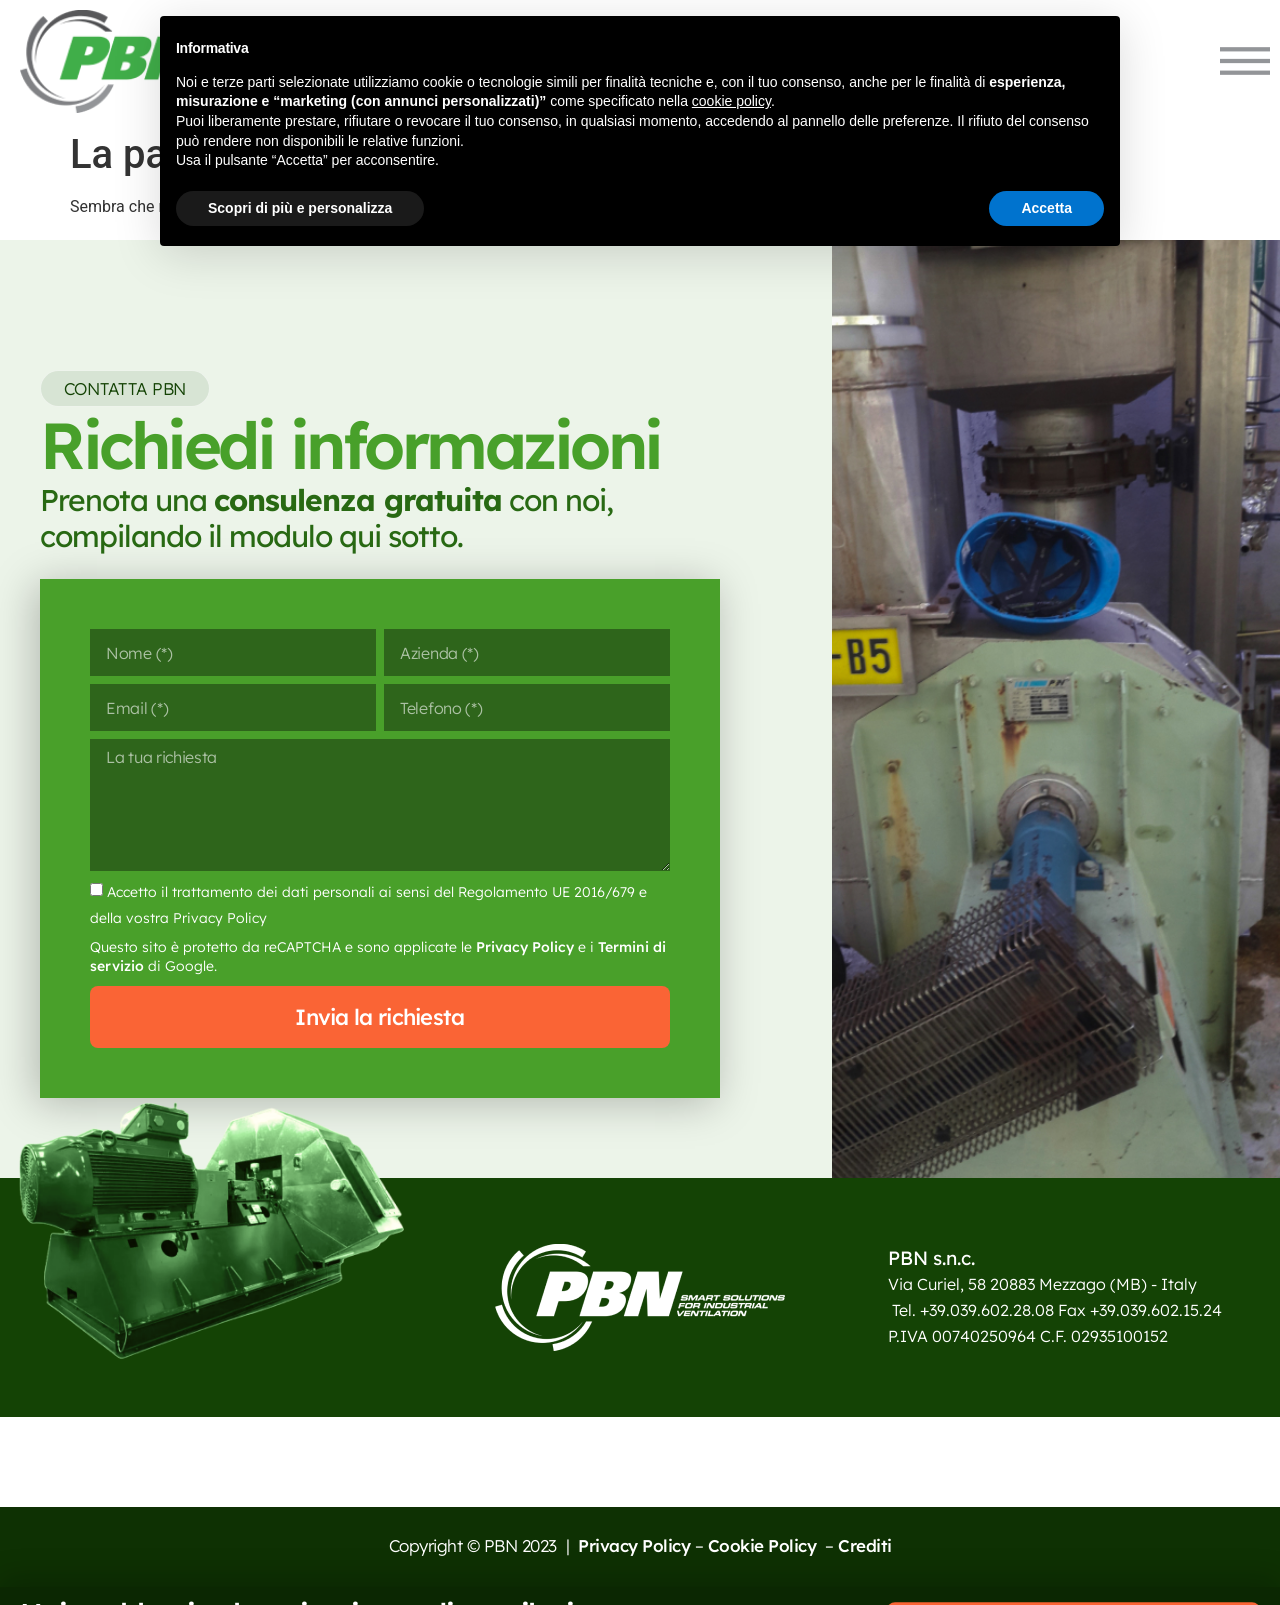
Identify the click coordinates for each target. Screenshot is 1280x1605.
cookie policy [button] (731, 101)
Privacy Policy (525, 947)
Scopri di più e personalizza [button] (300, 208)
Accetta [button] (1046, 208)
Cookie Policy (764, 1545)
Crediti (865, 1545)
